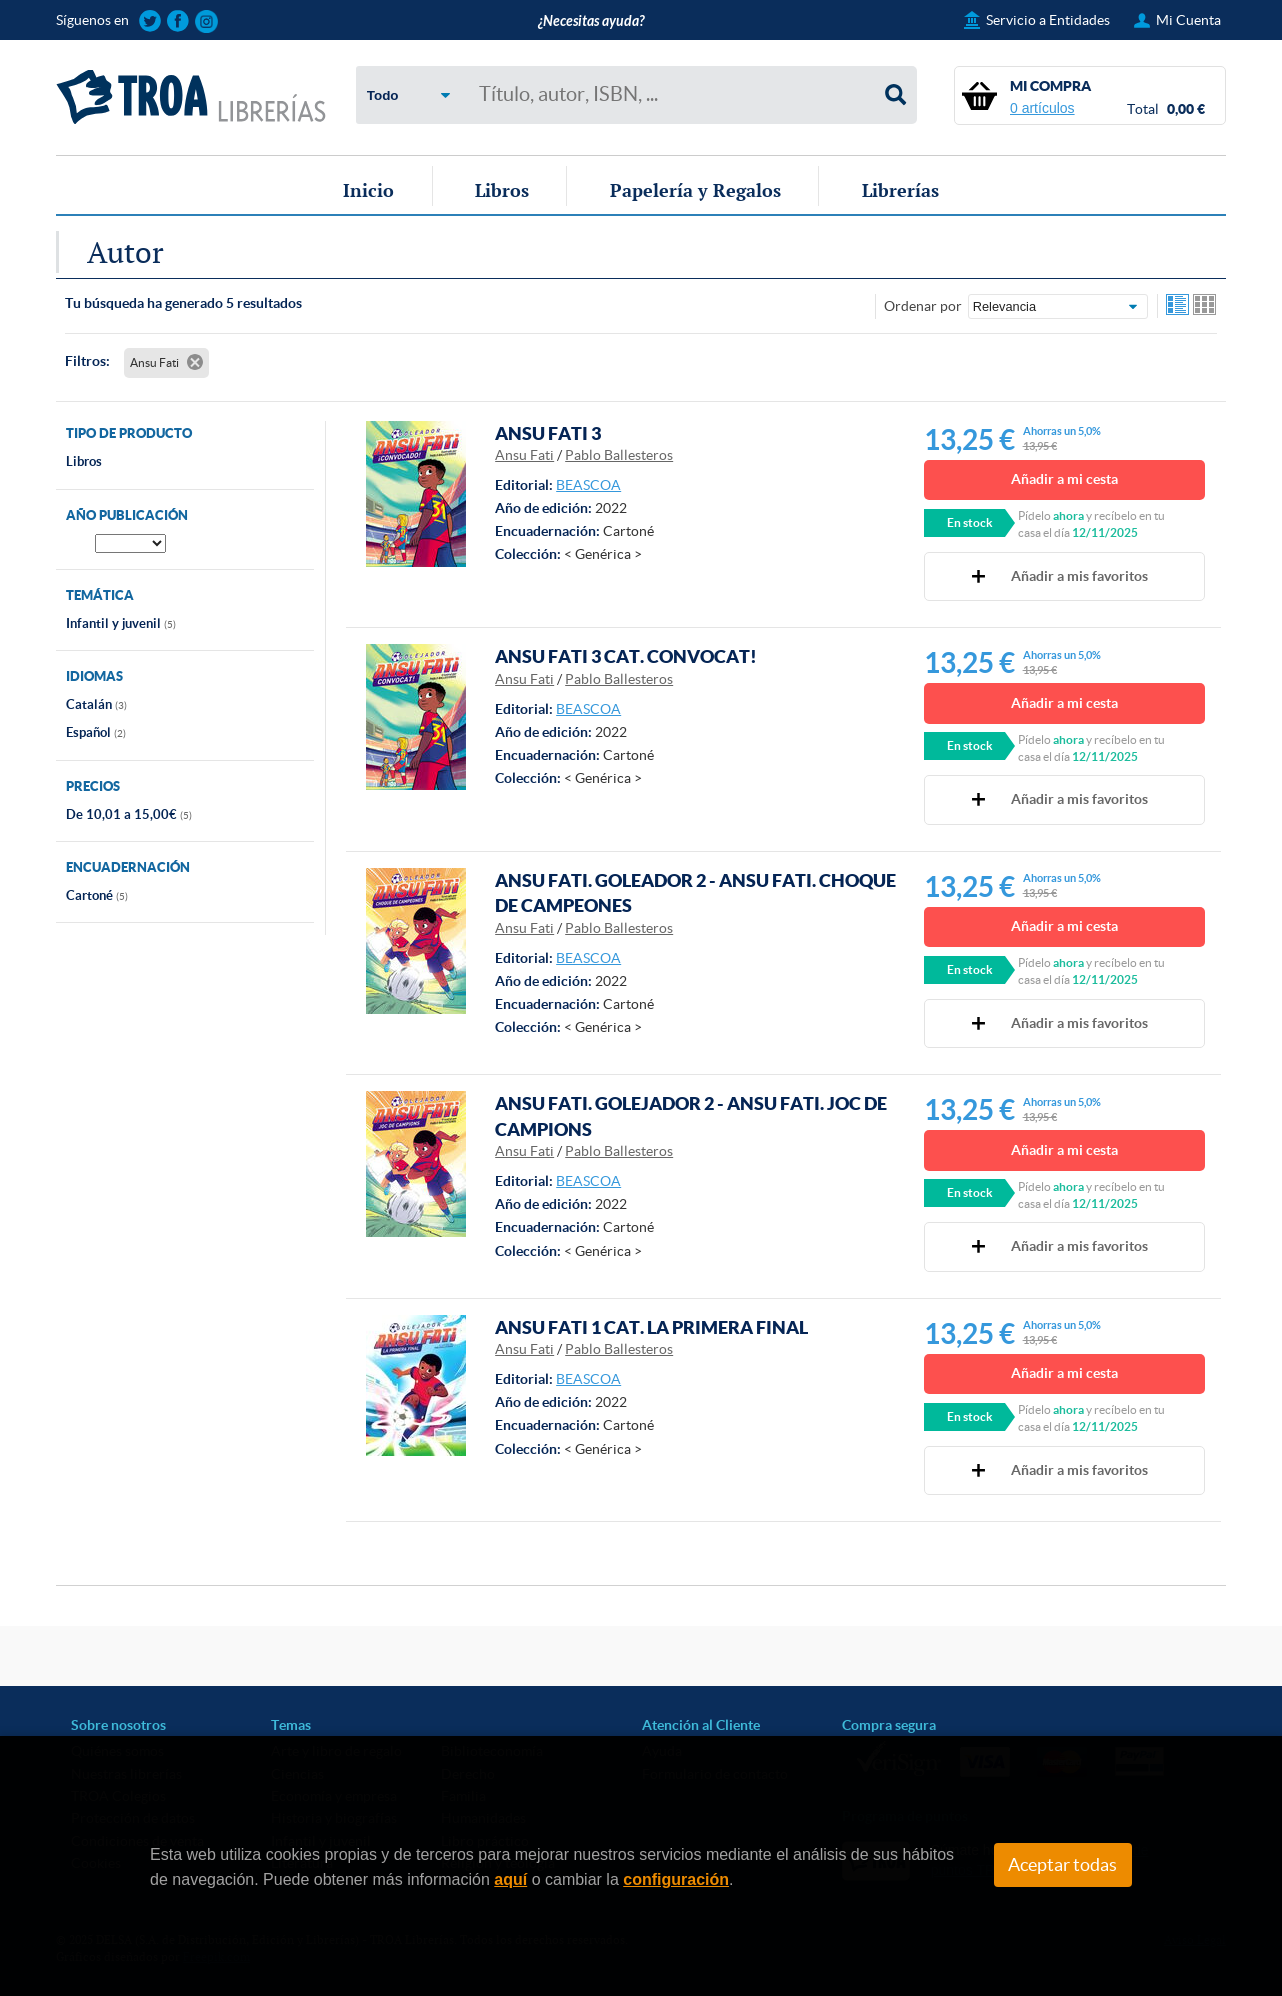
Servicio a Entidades (1048, 20)
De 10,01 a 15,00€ (129, 814)
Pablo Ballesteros (619, 455)
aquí (510, 1879)
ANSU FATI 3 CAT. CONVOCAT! (626, 656)
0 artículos (1042, 108)
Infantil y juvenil (121, 623)
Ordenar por (923, 306)
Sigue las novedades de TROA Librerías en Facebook (178, 21)
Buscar (896, 95)
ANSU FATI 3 (548, 433)
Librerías (900, 190)
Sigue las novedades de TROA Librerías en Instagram (206, 21)
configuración (676, 1879)
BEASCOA (588, 485)
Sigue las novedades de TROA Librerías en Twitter (150, 21)
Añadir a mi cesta (1064, 479)
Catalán (96, 704)
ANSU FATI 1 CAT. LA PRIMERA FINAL (651, 1327)
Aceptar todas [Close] (1062, 1865)
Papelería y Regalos (695, 190)
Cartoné (97, 895)
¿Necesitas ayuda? (591, 21)
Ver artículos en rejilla (1205, 306)
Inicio (368, 190)
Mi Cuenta (1188, 20)
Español (96, 732)
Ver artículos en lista (1178, 306)
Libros (502, 190)
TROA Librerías (191, 97)
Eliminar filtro (195, 362)
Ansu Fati (524, 455)
